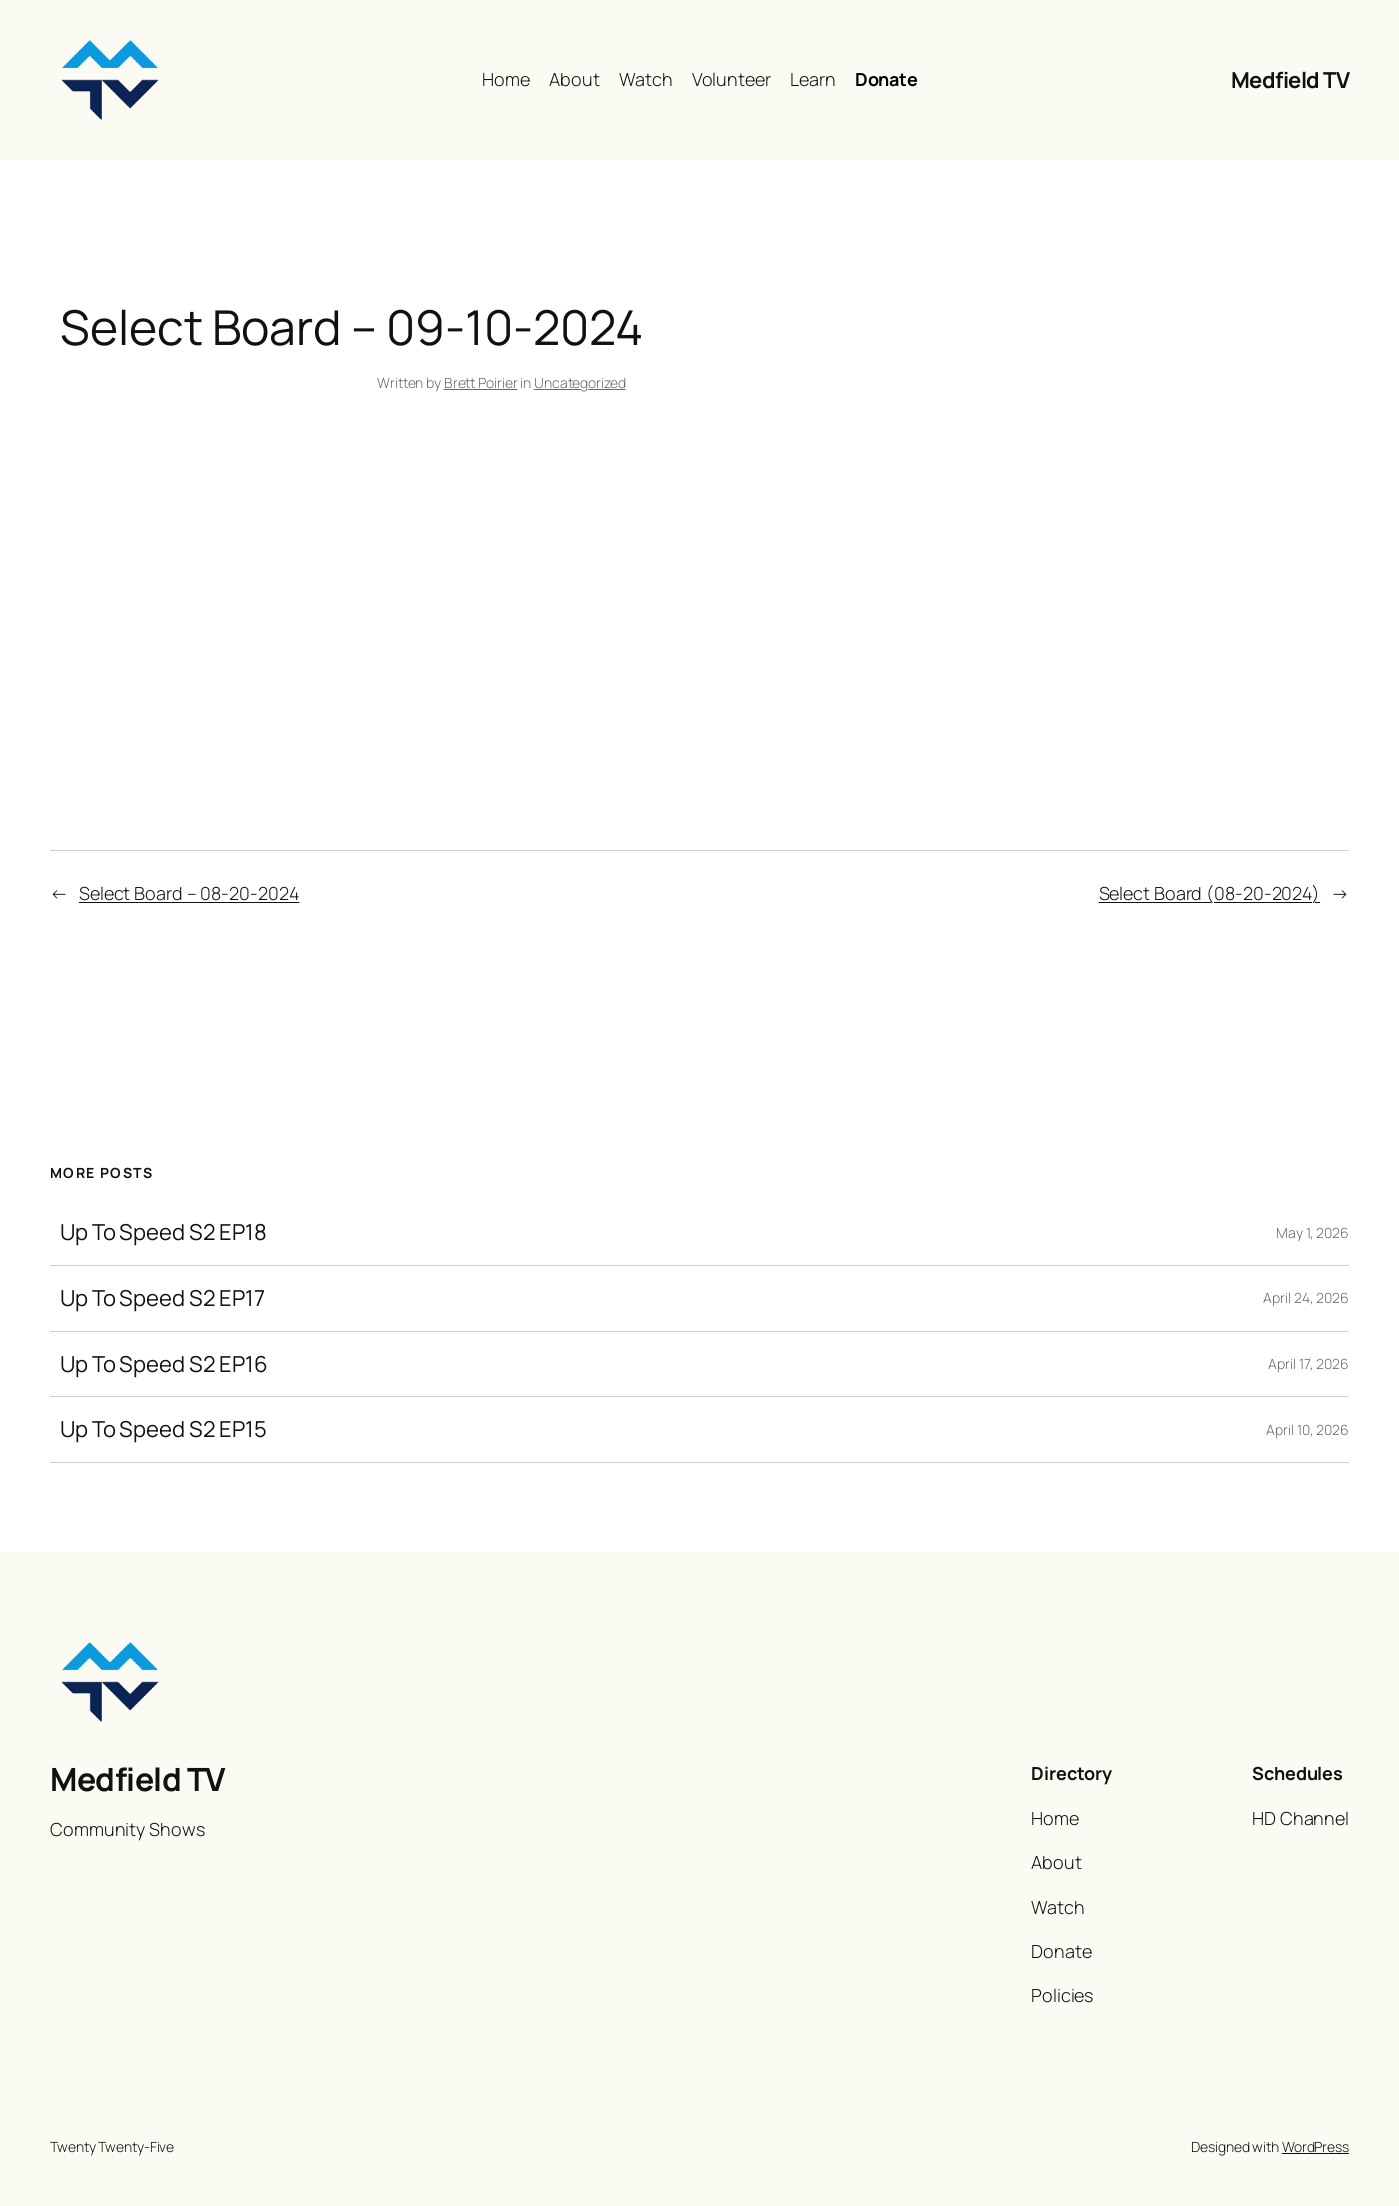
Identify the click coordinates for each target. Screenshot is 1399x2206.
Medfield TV (1290, 80)
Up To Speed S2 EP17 (162, 1298)
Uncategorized (580, 382)
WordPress (1315, 2146)
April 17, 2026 (1308, 1363)
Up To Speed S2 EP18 (163, 1232)
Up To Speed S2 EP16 (164, 1364)
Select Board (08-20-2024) (1210, 893)
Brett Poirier (481, 382)
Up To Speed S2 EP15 (163, 1429)
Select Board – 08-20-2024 (189, 893)
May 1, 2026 (1312, 1232)
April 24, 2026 (1306, 1297)
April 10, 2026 (1307, 1429)
